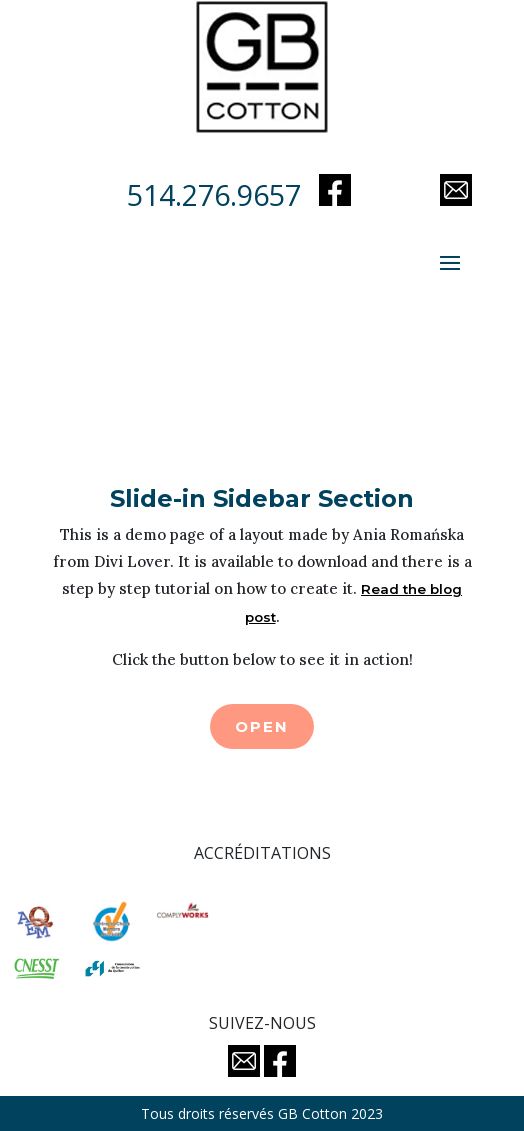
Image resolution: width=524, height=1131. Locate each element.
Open (262, 726)
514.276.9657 (221, 194)
